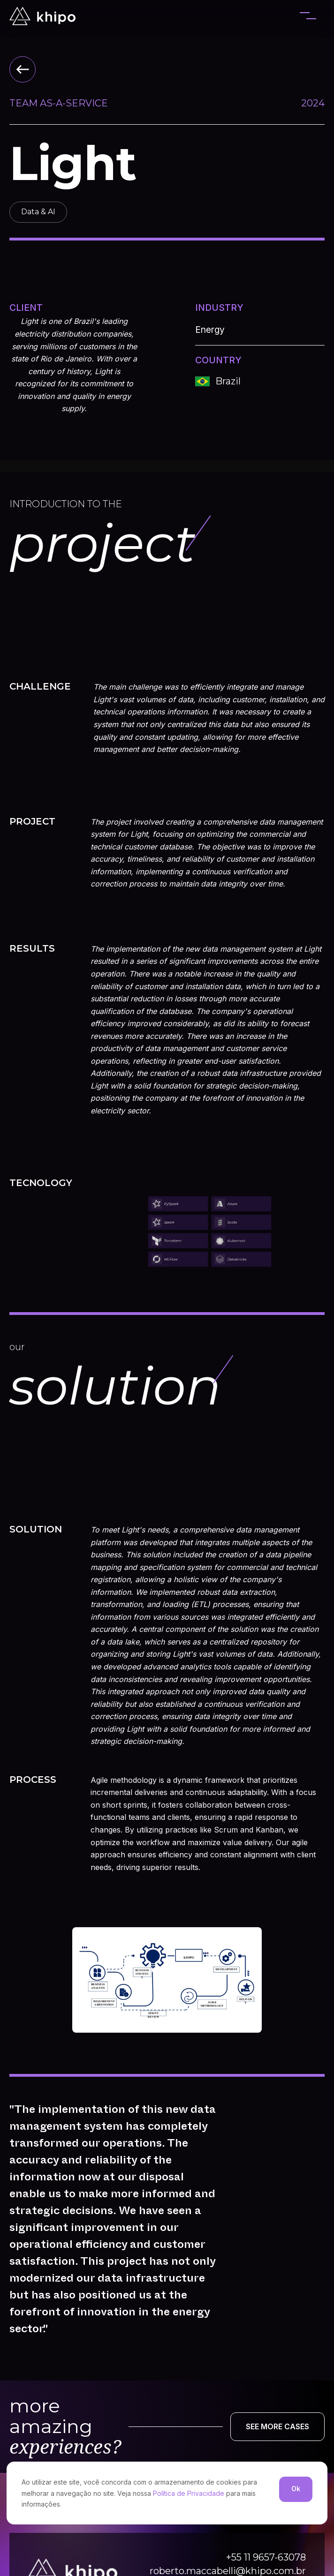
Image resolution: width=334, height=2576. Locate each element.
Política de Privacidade (188, 2493)
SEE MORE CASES (277, 2426)
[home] (42, 16)
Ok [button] (295, 2489)
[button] (308, 16)
